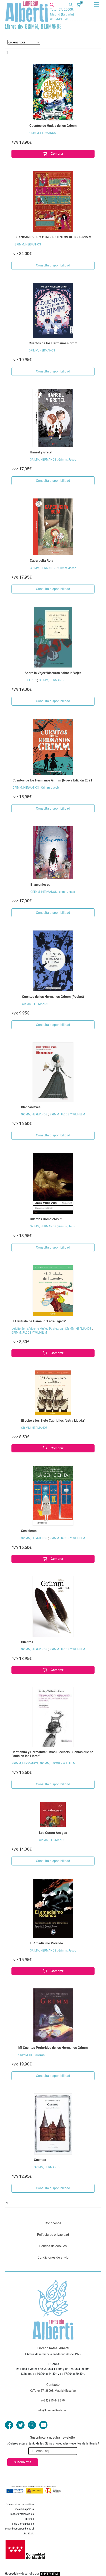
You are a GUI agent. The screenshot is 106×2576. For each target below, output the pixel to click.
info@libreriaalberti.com (53, 2410)
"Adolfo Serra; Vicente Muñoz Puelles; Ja (37, 1328)
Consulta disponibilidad (53, 265)
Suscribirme (22, 2462)
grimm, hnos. (67, 891)
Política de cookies (53, 2246)
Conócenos (53, 2223)
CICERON (31, 680)
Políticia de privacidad (53, 2235)
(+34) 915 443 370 (53, 2400)
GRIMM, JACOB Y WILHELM (67, 1114)
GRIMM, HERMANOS (42, 133)
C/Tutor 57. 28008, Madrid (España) (53, 2390)
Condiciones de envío (53, 2257)
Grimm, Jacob (67, 459)
